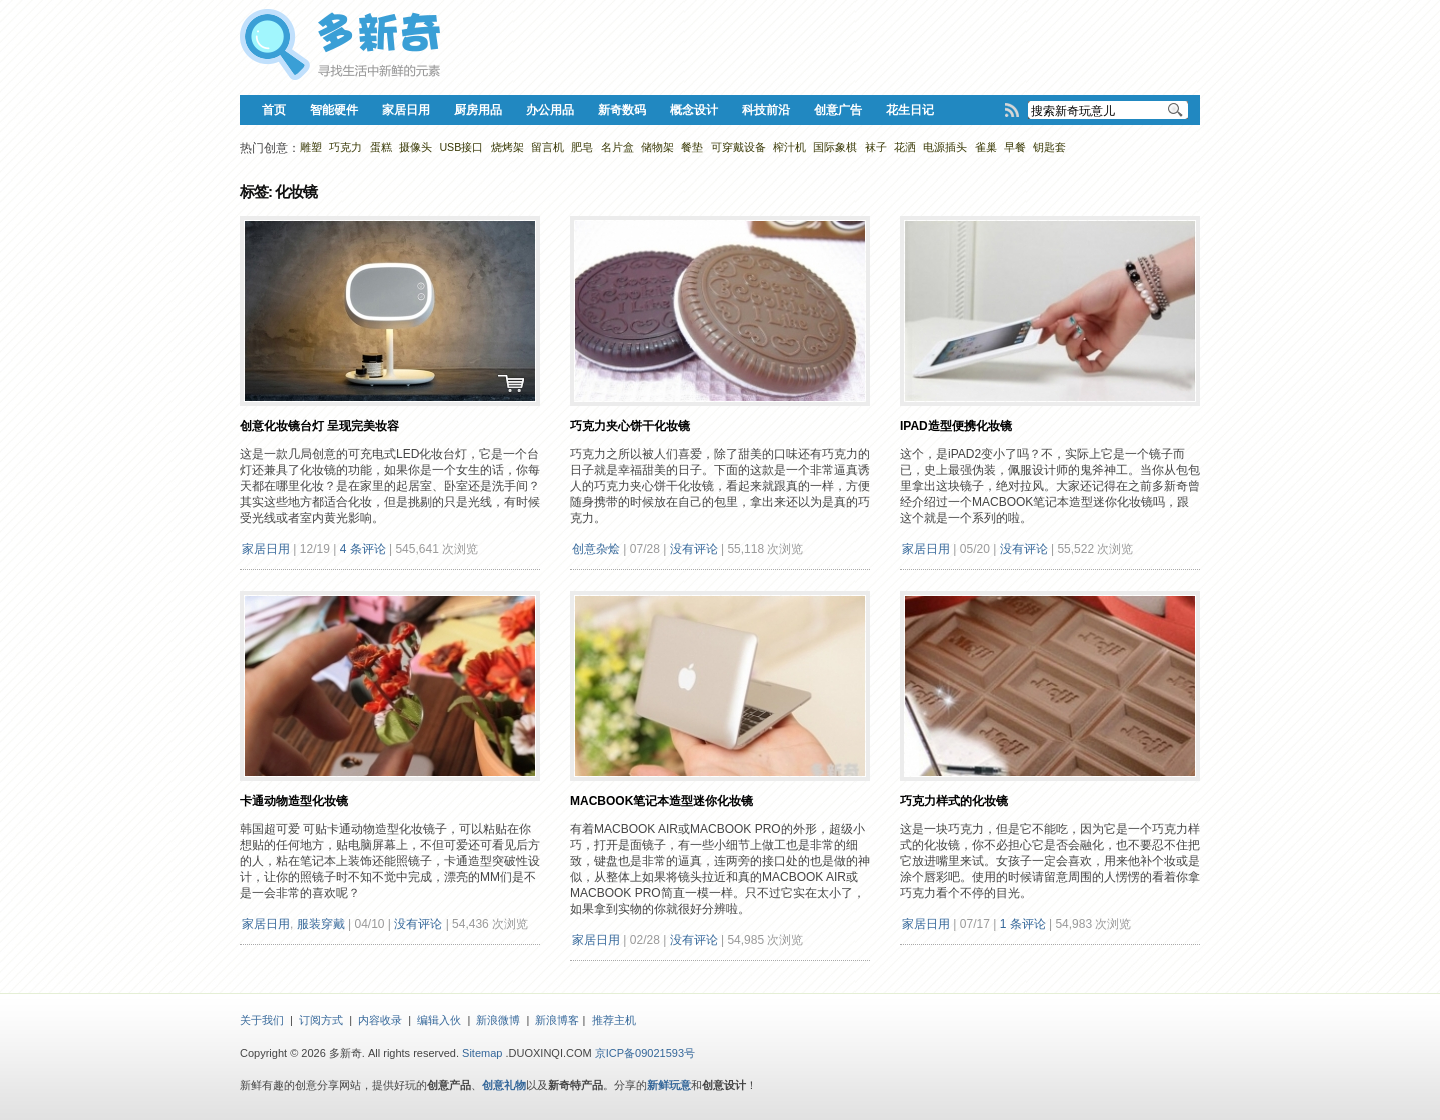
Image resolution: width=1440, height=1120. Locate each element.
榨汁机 (789, 147)
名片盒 (617, 147)
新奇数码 (622, 110)
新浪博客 (557, 1020)
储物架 (657, 147)
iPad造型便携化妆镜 (956, 426)
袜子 (876, 147)
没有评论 (694, 549)
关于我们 (262, 1020)
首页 (274, 110)
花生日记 (910, 110)
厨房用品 (478, 110)
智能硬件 (334, 110)
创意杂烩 (596, 549)
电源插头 (945, 147)
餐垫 (692, 147)
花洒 (905, 147)
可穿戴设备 (738, 147)
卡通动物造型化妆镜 (294, 801)
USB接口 (461, 147)
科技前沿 (766, 110)
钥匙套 (1049, 147)
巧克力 (345, 147)
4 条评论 (363, 549)
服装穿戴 (321, 924)
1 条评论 (1023, 924)
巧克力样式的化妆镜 (954, 801)
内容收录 (380, 1020)
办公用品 (550, 110)
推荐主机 (614, 1020)
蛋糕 (381, 147)
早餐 (1015, 147)
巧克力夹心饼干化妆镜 (630, 426)
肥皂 (582, 147)
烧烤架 (507, 147)
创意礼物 (504, 1085)
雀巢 (986, 147)
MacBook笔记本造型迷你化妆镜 (661, 801)
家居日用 (406, 110)
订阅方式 (321, 1020)
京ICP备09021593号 (645, 1053)
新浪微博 (498, 1020)
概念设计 (694, 110)
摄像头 (415, 147)
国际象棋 (835, 147)
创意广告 (838, 110)
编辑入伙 (439, 1020)
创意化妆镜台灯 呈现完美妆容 (319, 426)
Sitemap (482, 1053)
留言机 (547, 147)
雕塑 (311, 147)
